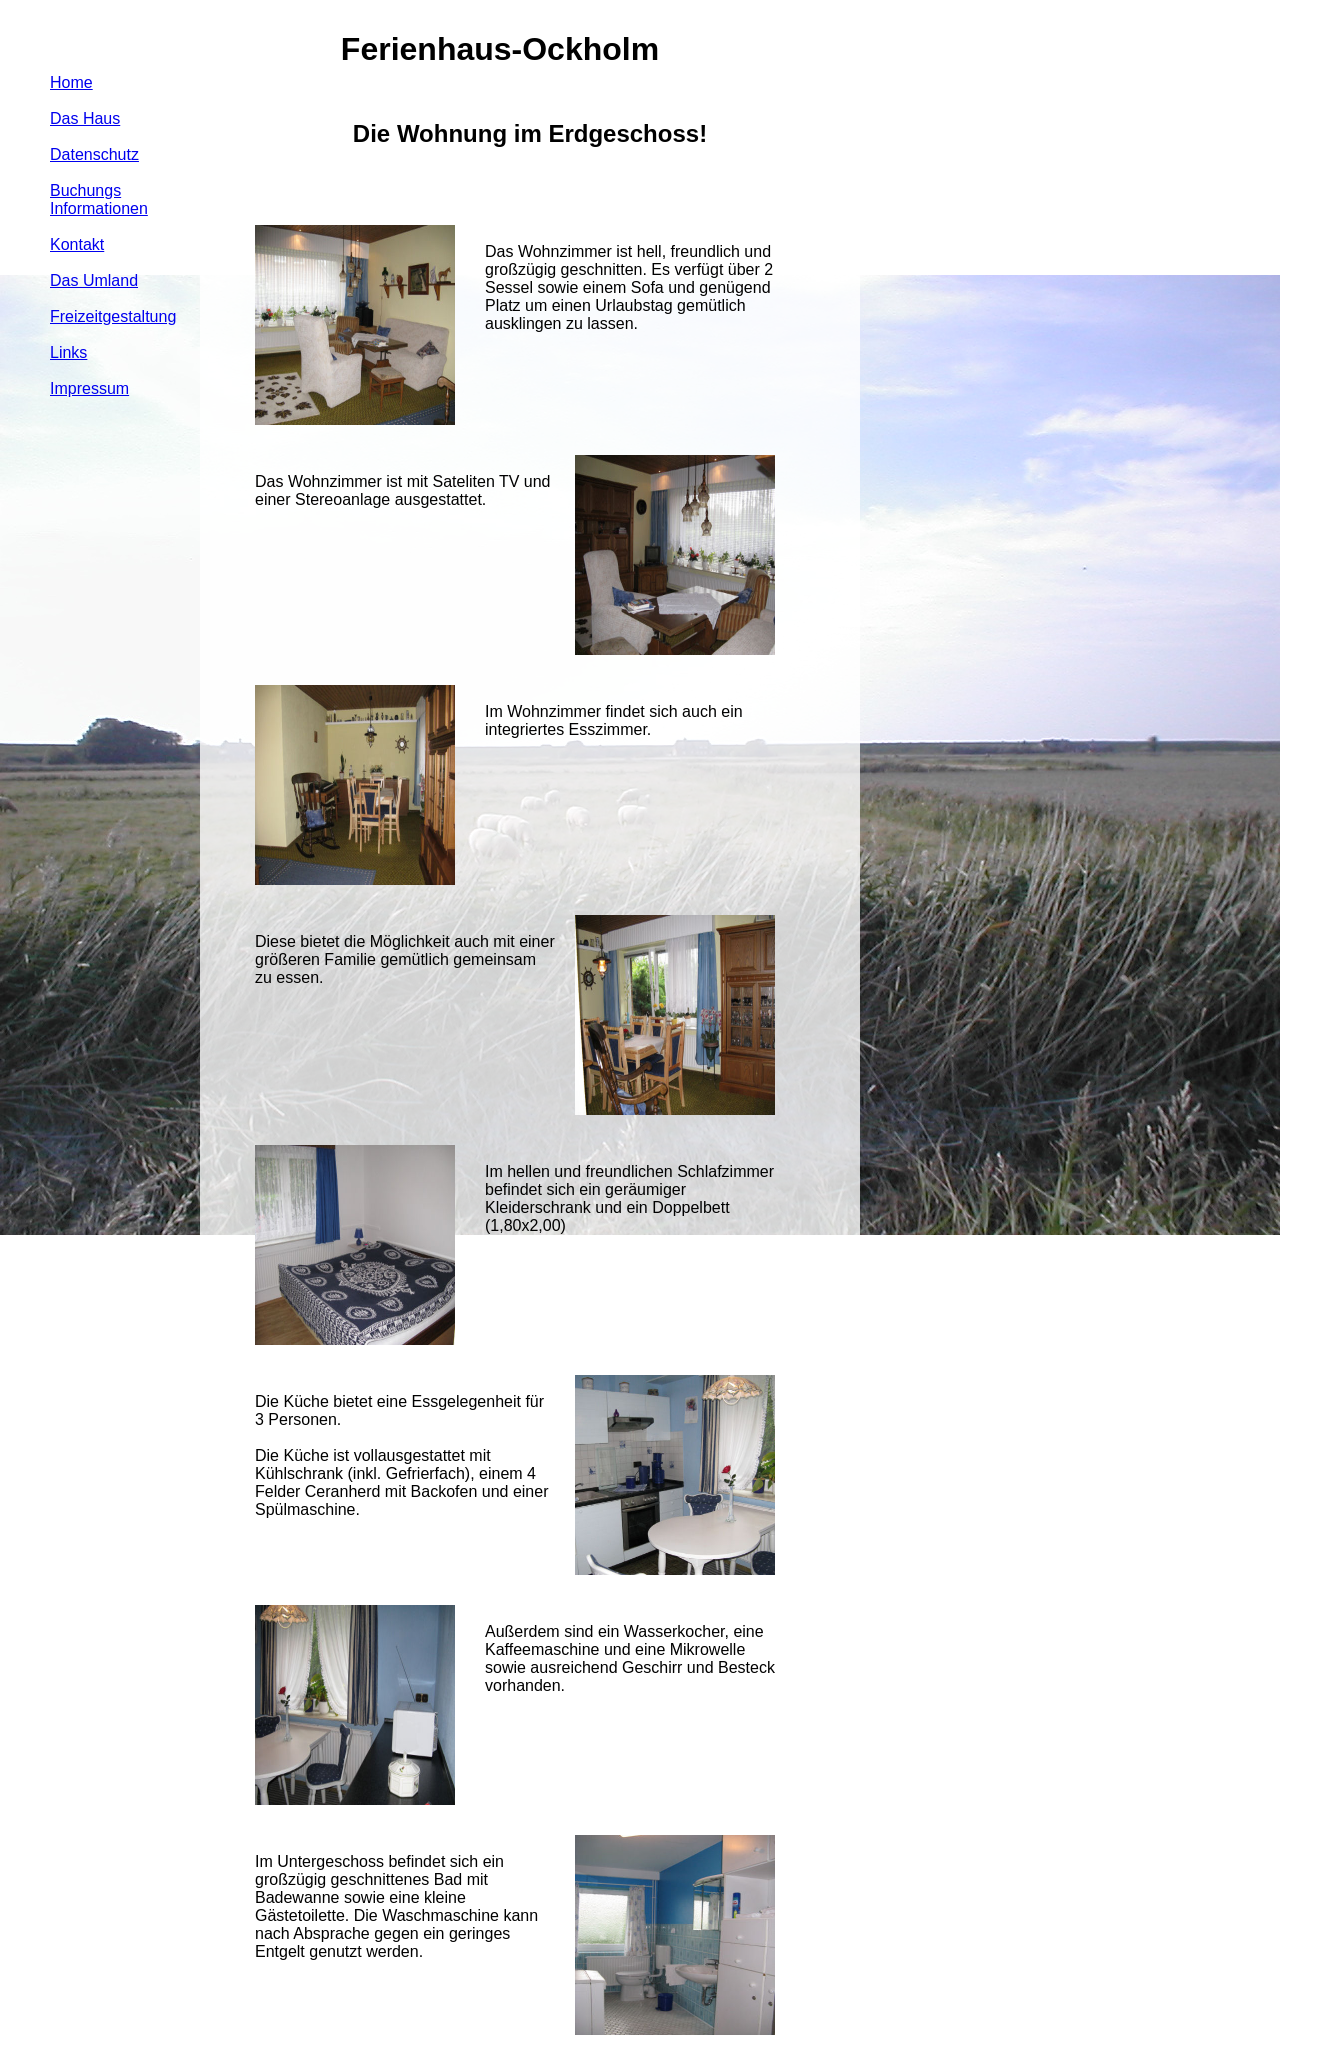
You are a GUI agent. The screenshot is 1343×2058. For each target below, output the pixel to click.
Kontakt (77, 244)
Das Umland (94, 280)
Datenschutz (94, 154)
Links (68, 352)
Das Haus (85, 118)
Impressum (89, 388)
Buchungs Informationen (99, 199)
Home (71, 82)
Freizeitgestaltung (113, 316)
